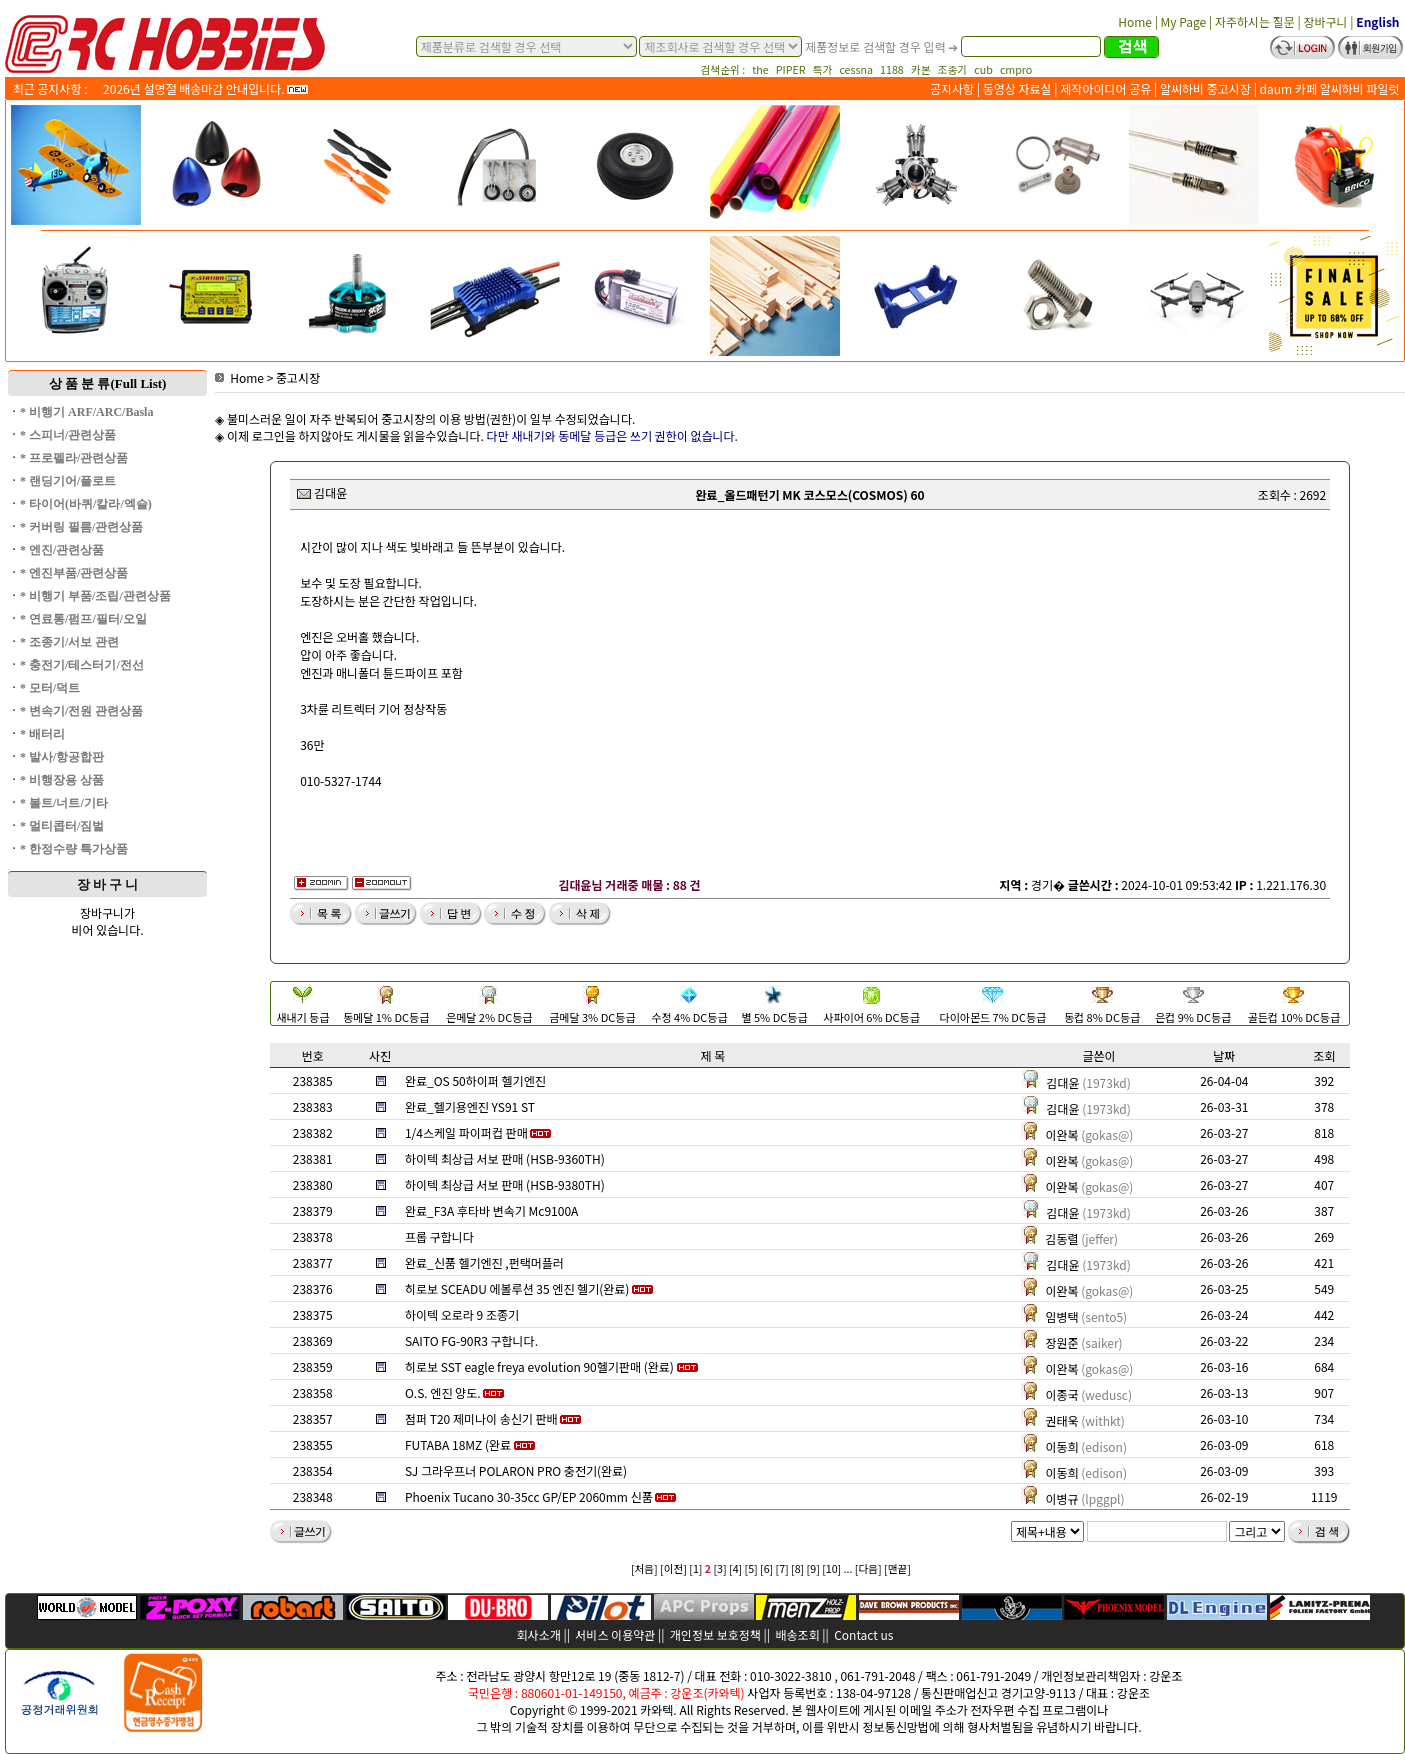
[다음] (868, 1568)
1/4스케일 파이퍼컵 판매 (466, 1132)
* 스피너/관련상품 (68, 435)
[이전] (673, 1568)
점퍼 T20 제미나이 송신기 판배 (481, 1418)
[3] (720, 1568)
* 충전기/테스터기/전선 (82, 665)
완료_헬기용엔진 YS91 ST (470, 1106)
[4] (735, 1568)
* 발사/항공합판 (62, 757)
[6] (766, 1568)
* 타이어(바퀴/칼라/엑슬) (86, 504)
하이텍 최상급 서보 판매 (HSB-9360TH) (505, 1158)
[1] (695, 1568)
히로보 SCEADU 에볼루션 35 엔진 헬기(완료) (517, 1288)
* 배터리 (42, 734)
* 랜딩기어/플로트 (68, 481)
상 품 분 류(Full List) (108, 383)
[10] (831, 1568)
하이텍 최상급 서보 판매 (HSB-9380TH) (505, 1184)
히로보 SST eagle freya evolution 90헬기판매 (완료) (539, 1366)
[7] (782, 1568)
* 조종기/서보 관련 (69, 642)
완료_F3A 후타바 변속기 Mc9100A (491, 1210)
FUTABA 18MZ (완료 (458, 1444)
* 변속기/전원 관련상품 (81, 711)
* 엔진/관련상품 (62, 550)
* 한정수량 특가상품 (74, 849)
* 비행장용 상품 (62, 780)
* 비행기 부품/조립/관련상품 (95, 596)
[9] (813, 1568)
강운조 (1165, 1675)
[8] (797, 1568)
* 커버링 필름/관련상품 (81, 527)
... (848, 1568)
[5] (751, 1568)
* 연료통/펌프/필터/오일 (83, 619)
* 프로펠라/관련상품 (74, 458)
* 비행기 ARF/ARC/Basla (86, 412)
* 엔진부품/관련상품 (74, 573)
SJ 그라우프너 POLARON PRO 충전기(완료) (516, 1470)
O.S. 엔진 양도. (443, 1392)
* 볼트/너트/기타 (64, 803)
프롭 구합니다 (439, 1236)
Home (239, 377)
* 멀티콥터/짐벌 (62, 826)
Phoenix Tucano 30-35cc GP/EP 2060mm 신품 (529, 1496)
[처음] (644, 1568)
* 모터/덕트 (50, 688)
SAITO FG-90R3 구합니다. (471, 1340)
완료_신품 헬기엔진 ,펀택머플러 (484, 1262)
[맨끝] (897, 1568)
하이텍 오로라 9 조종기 (462, 1314)
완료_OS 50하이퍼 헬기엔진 (475, 1080)
